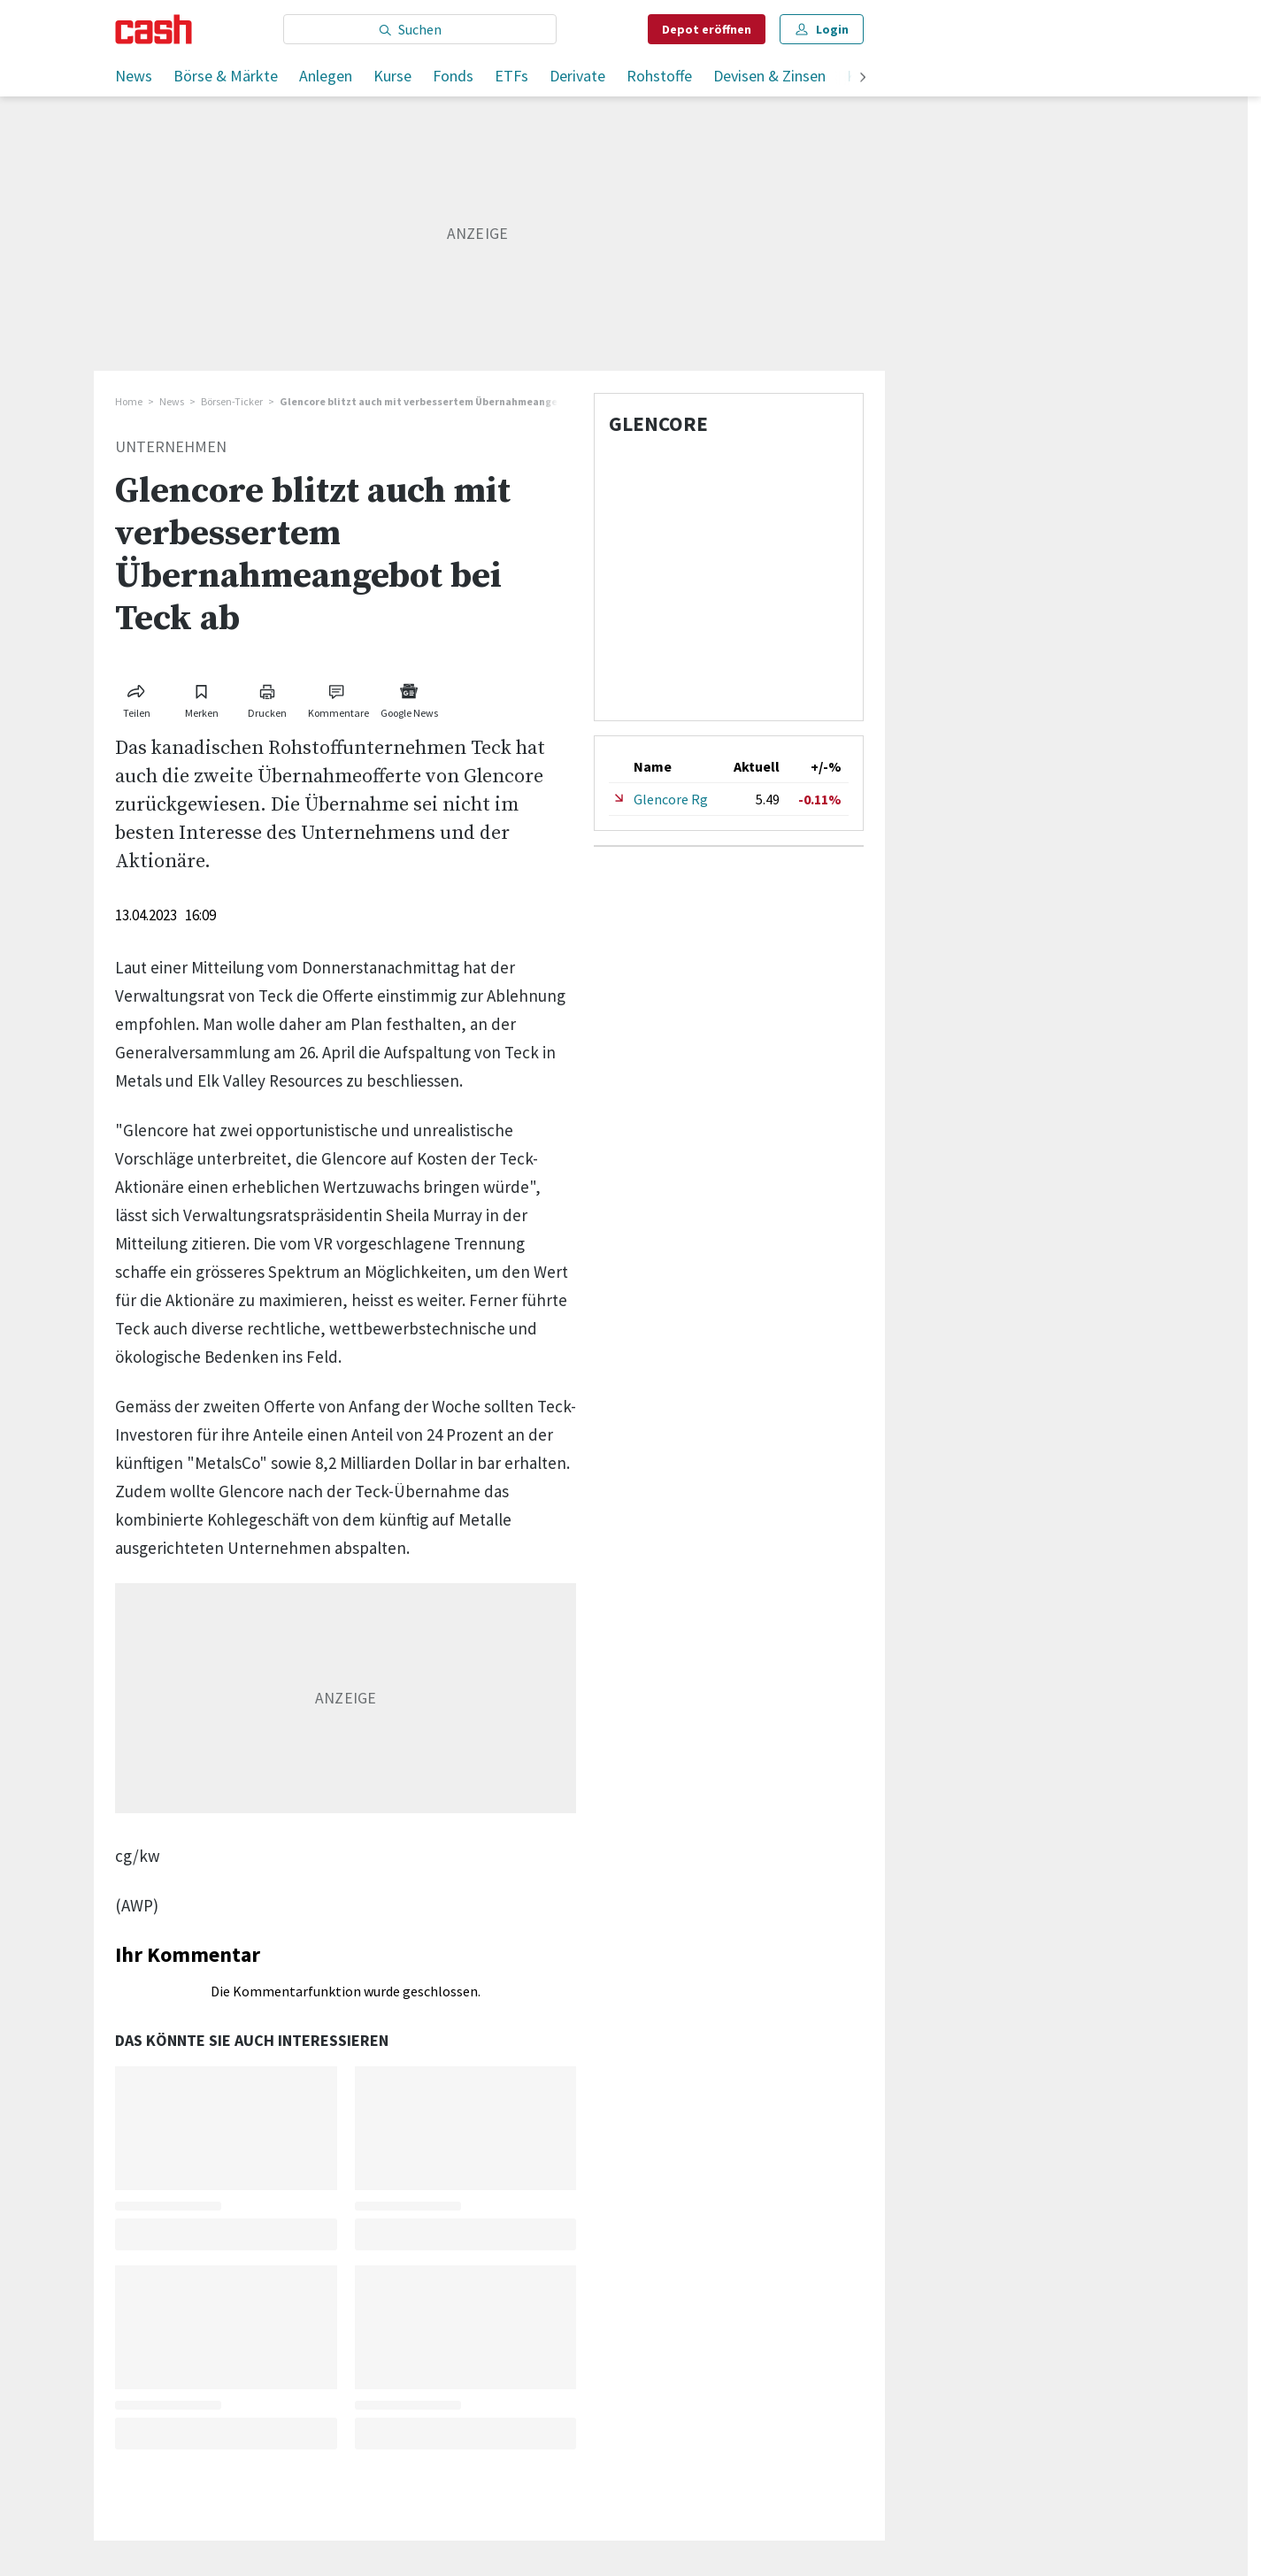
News (133, 75)
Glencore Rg (671, 799)
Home (128, 401)
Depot (706, 29)
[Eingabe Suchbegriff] (420, 29)
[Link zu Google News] (408, 697)
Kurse (392, 75)
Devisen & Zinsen (769, 75)
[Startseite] (153, 29)
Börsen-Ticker (232, 401)
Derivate (577, 75)
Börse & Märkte (225, 75)
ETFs (511, 75)
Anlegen (325, 75)
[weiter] (863, 78)
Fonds (453, 75)
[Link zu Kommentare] (338, 697)
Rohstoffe (659, 75)
